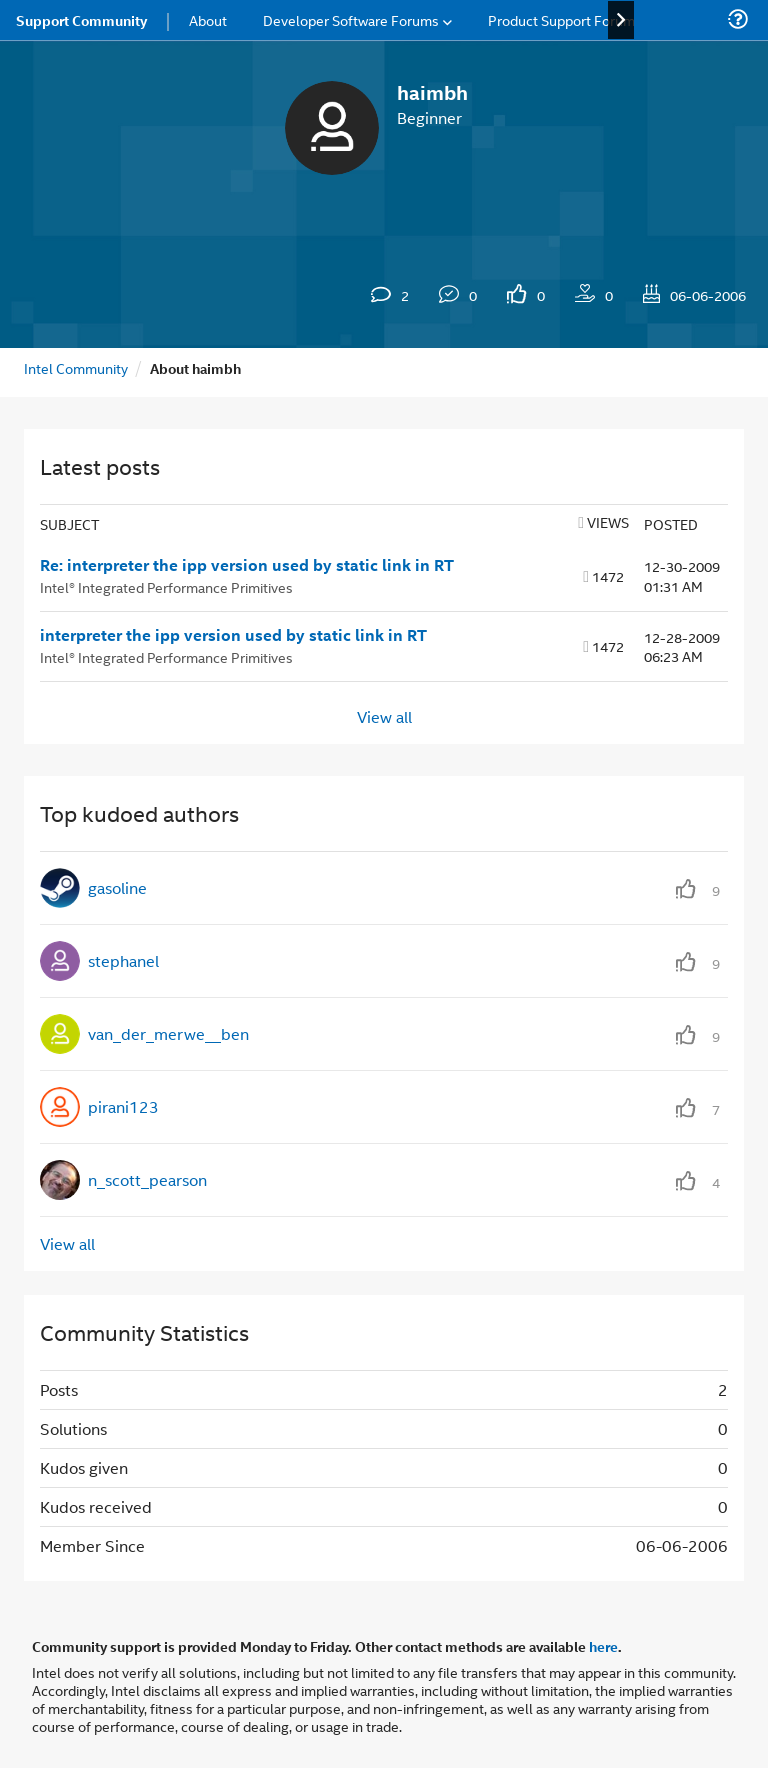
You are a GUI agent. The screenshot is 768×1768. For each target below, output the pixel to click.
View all (384, 716)
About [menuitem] (208, 19)
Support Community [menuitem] (81, 20)
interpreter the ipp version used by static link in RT (233, 635)
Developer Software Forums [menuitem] (351, 19)
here (603, 1646)
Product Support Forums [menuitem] (565, 19)
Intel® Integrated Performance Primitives (166, 586)
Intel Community (76, 367)
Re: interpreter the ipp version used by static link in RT (247, 565)
